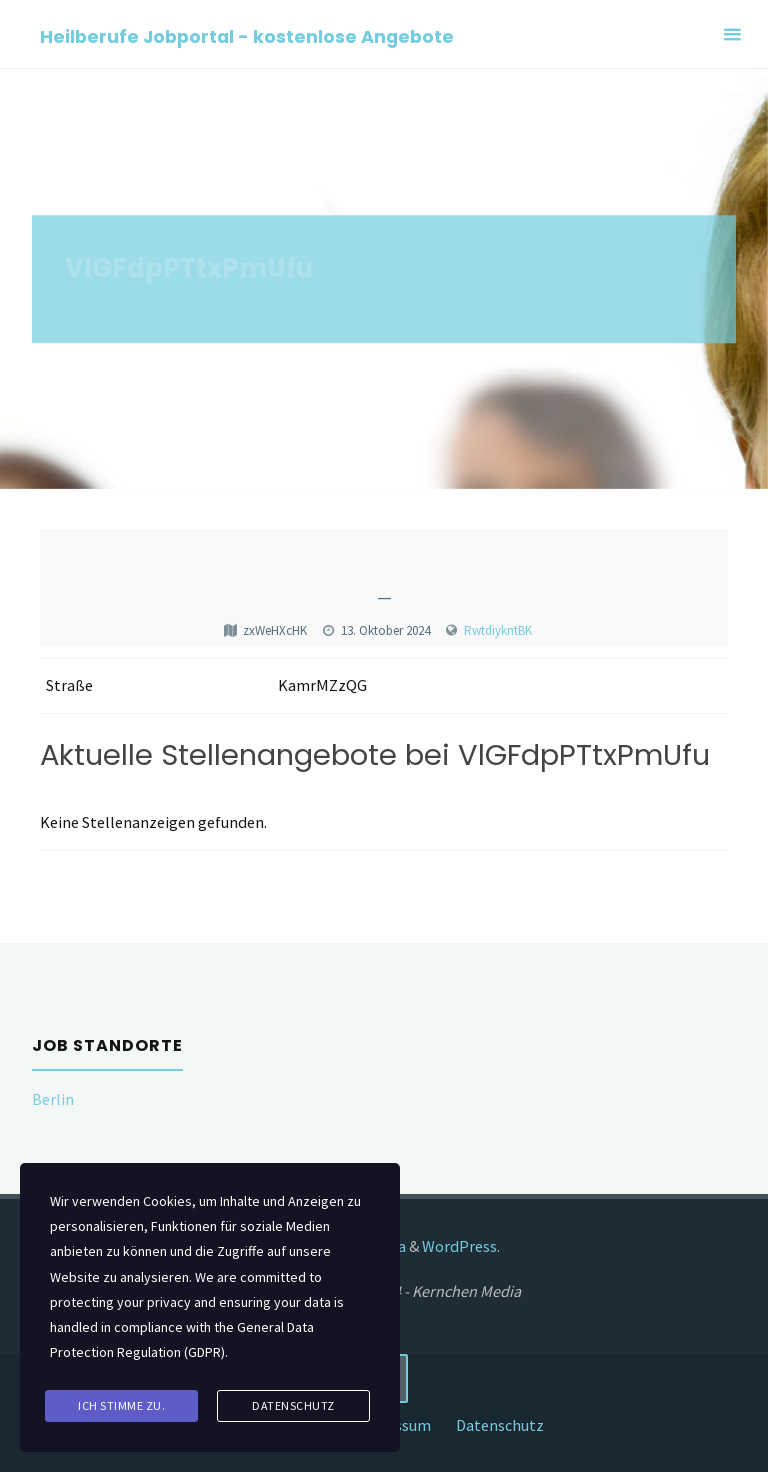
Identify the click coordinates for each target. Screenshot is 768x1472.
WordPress (459, 1246)
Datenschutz (500, 1425)
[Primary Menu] (732, 34)
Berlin (53, 1099)
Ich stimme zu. (121, 1405)
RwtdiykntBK (498, 630)
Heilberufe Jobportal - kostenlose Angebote (247, 35)
